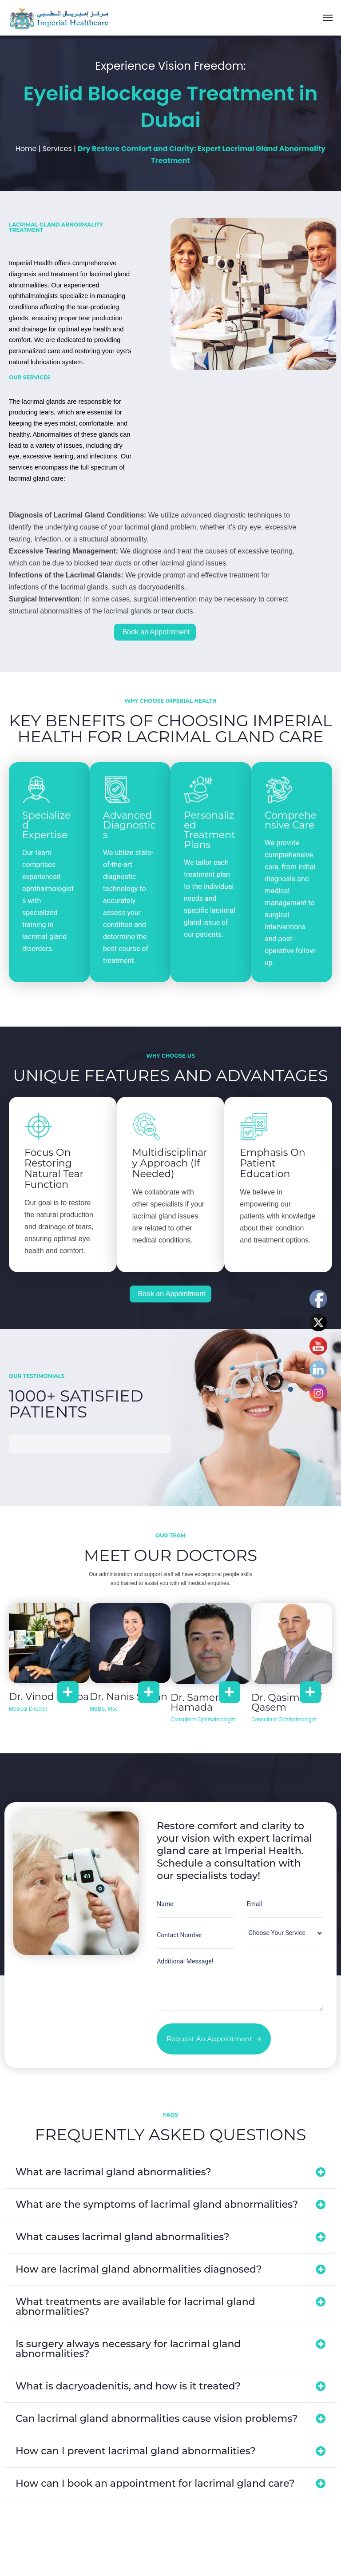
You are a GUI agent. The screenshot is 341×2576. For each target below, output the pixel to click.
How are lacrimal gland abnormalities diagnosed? (139, 2269)
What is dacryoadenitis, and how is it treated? (128, 2386)
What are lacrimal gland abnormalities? (113, 2172)
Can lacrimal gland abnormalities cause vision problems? (157, 2419)
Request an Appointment (214, 2039)
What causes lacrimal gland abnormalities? (123, 2237)
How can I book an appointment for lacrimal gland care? (155, 2483)
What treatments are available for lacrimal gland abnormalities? (135, 2306)
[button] (170, 2172)
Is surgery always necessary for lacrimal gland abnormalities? (128, 2349)
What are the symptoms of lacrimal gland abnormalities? (157, 2204)
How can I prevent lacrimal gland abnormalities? (136, 2451)
